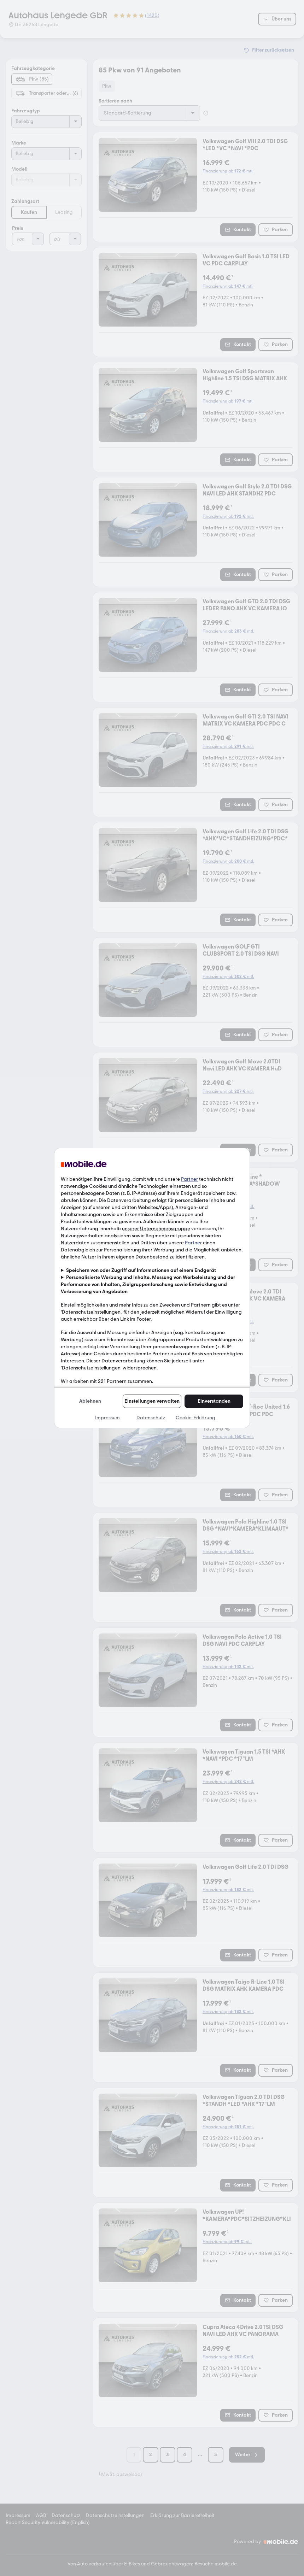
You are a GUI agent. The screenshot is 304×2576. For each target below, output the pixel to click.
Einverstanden (214, 1401)
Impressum (107, 1418)
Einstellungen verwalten (152, 1401)
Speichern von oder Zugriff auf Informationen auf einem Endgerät (141, 1270)
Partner (189, 1179)
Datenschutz (150, 1418)
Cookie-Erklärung (195, 1418)
